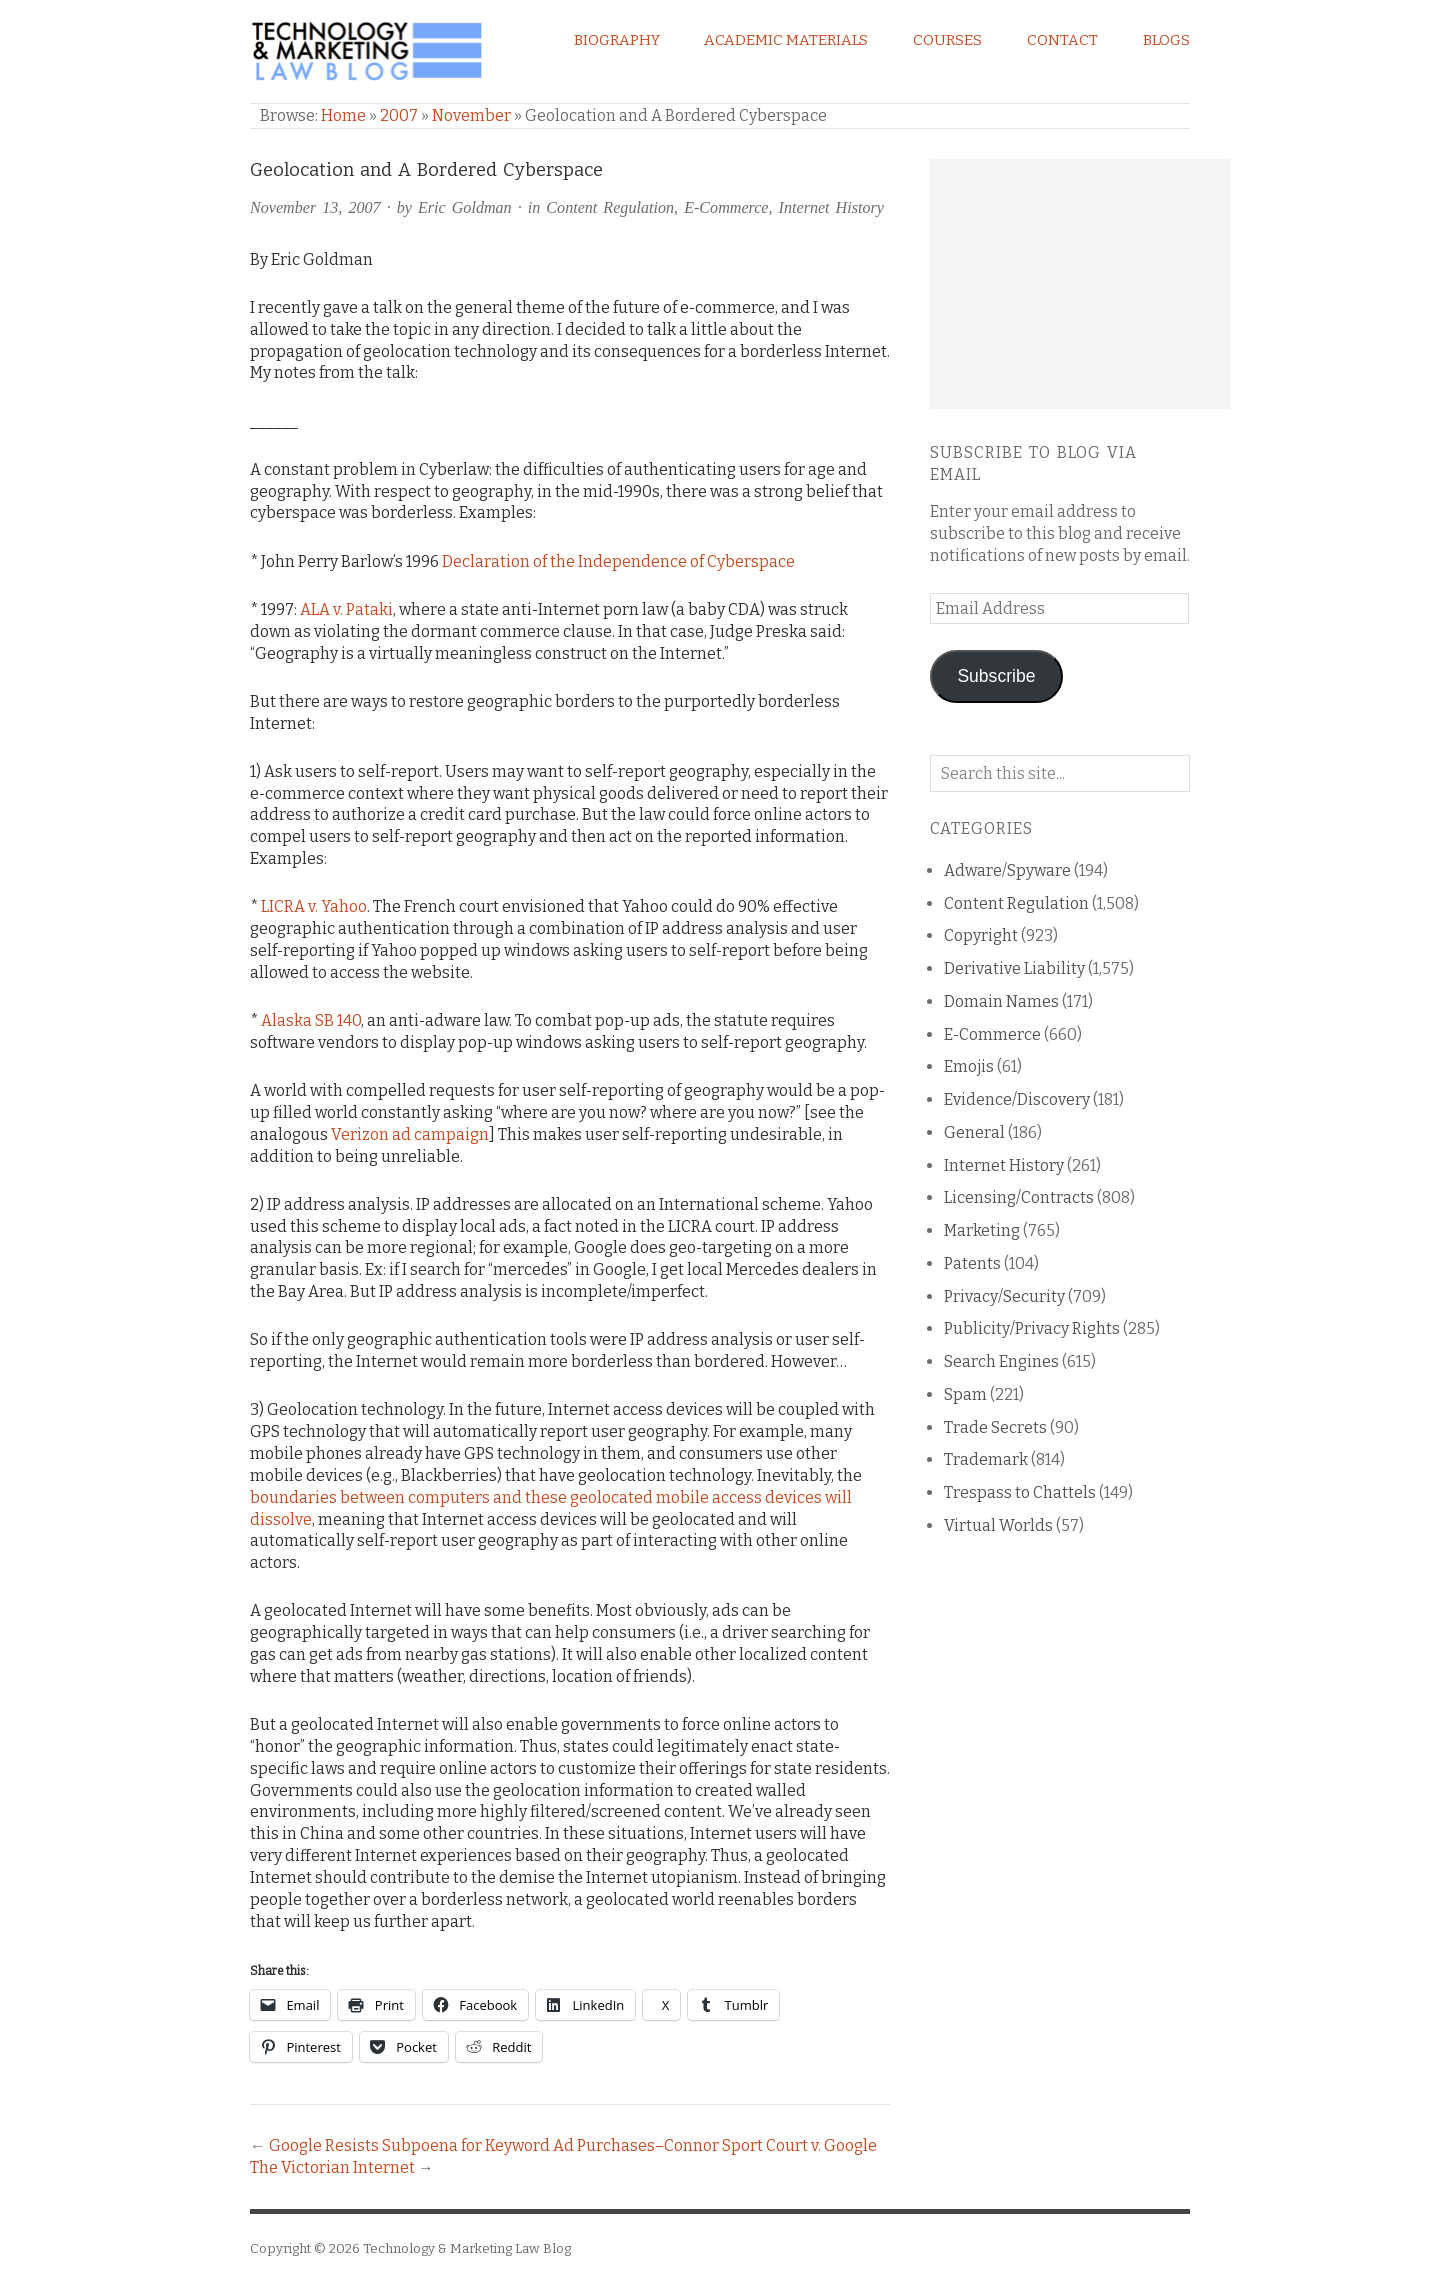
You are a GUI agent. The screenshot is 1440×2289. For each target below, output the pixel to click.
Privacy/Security (1004, 1296)
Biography (617, 40)
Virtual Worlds (998, 1525)
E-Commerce (726, 207)
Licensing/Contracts (1019, 1197)
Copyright (981, 935)
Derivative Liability (1014, 968)
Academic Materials (786, 40)
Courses (947, 40)
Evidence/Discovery (1017, 1099)
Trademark (986, 1459)
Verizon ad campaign (410, 1134)
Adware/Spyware (1007, 870)
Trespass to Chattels (1020, 1492)
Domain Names (1001, 1001)
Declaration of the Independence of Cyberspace (618, 561)
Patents (972, 1263)
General (974, 1132)
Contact (1062, 40)
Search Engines (1001, 1361)
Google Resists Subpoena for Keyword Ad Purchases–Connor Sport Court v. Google (573, 2145)
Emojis (969, 1066)
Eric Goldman (465, 207)
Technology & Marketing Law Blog (467, 2248)
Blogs (1166, 40)
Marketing (982, 1230)
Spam (965, 1394)
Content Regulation (610, 207)
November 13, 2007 (315, 207)
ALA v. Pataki (346, 609)
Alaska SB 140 (311, 1020)
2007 (399, 115)
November (471, 115)
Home (343, 115)
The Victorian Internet (332, 2167)
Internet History (831, 207)
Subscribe (996, 676)
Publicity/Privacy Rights (1032, 1328)
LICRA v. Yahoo (314, 906)
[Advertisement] (1080, 284)
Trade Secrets (995, 1427)
